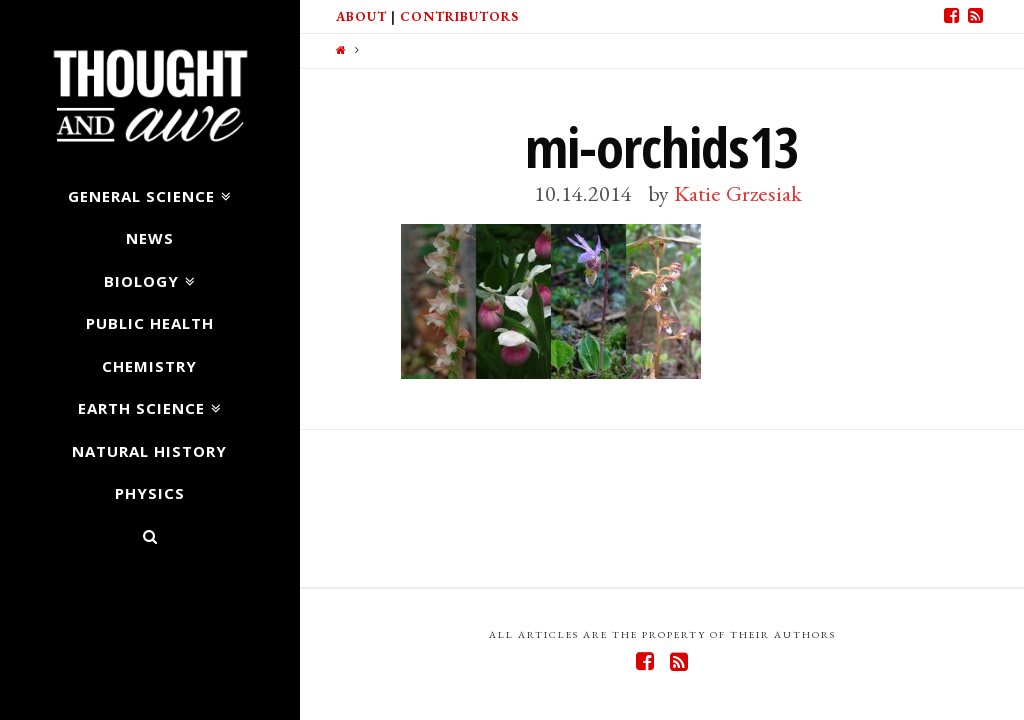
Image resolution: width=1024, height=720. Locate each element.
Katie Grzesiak (738, 193)
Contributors (459, 16)
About (361, 16)
